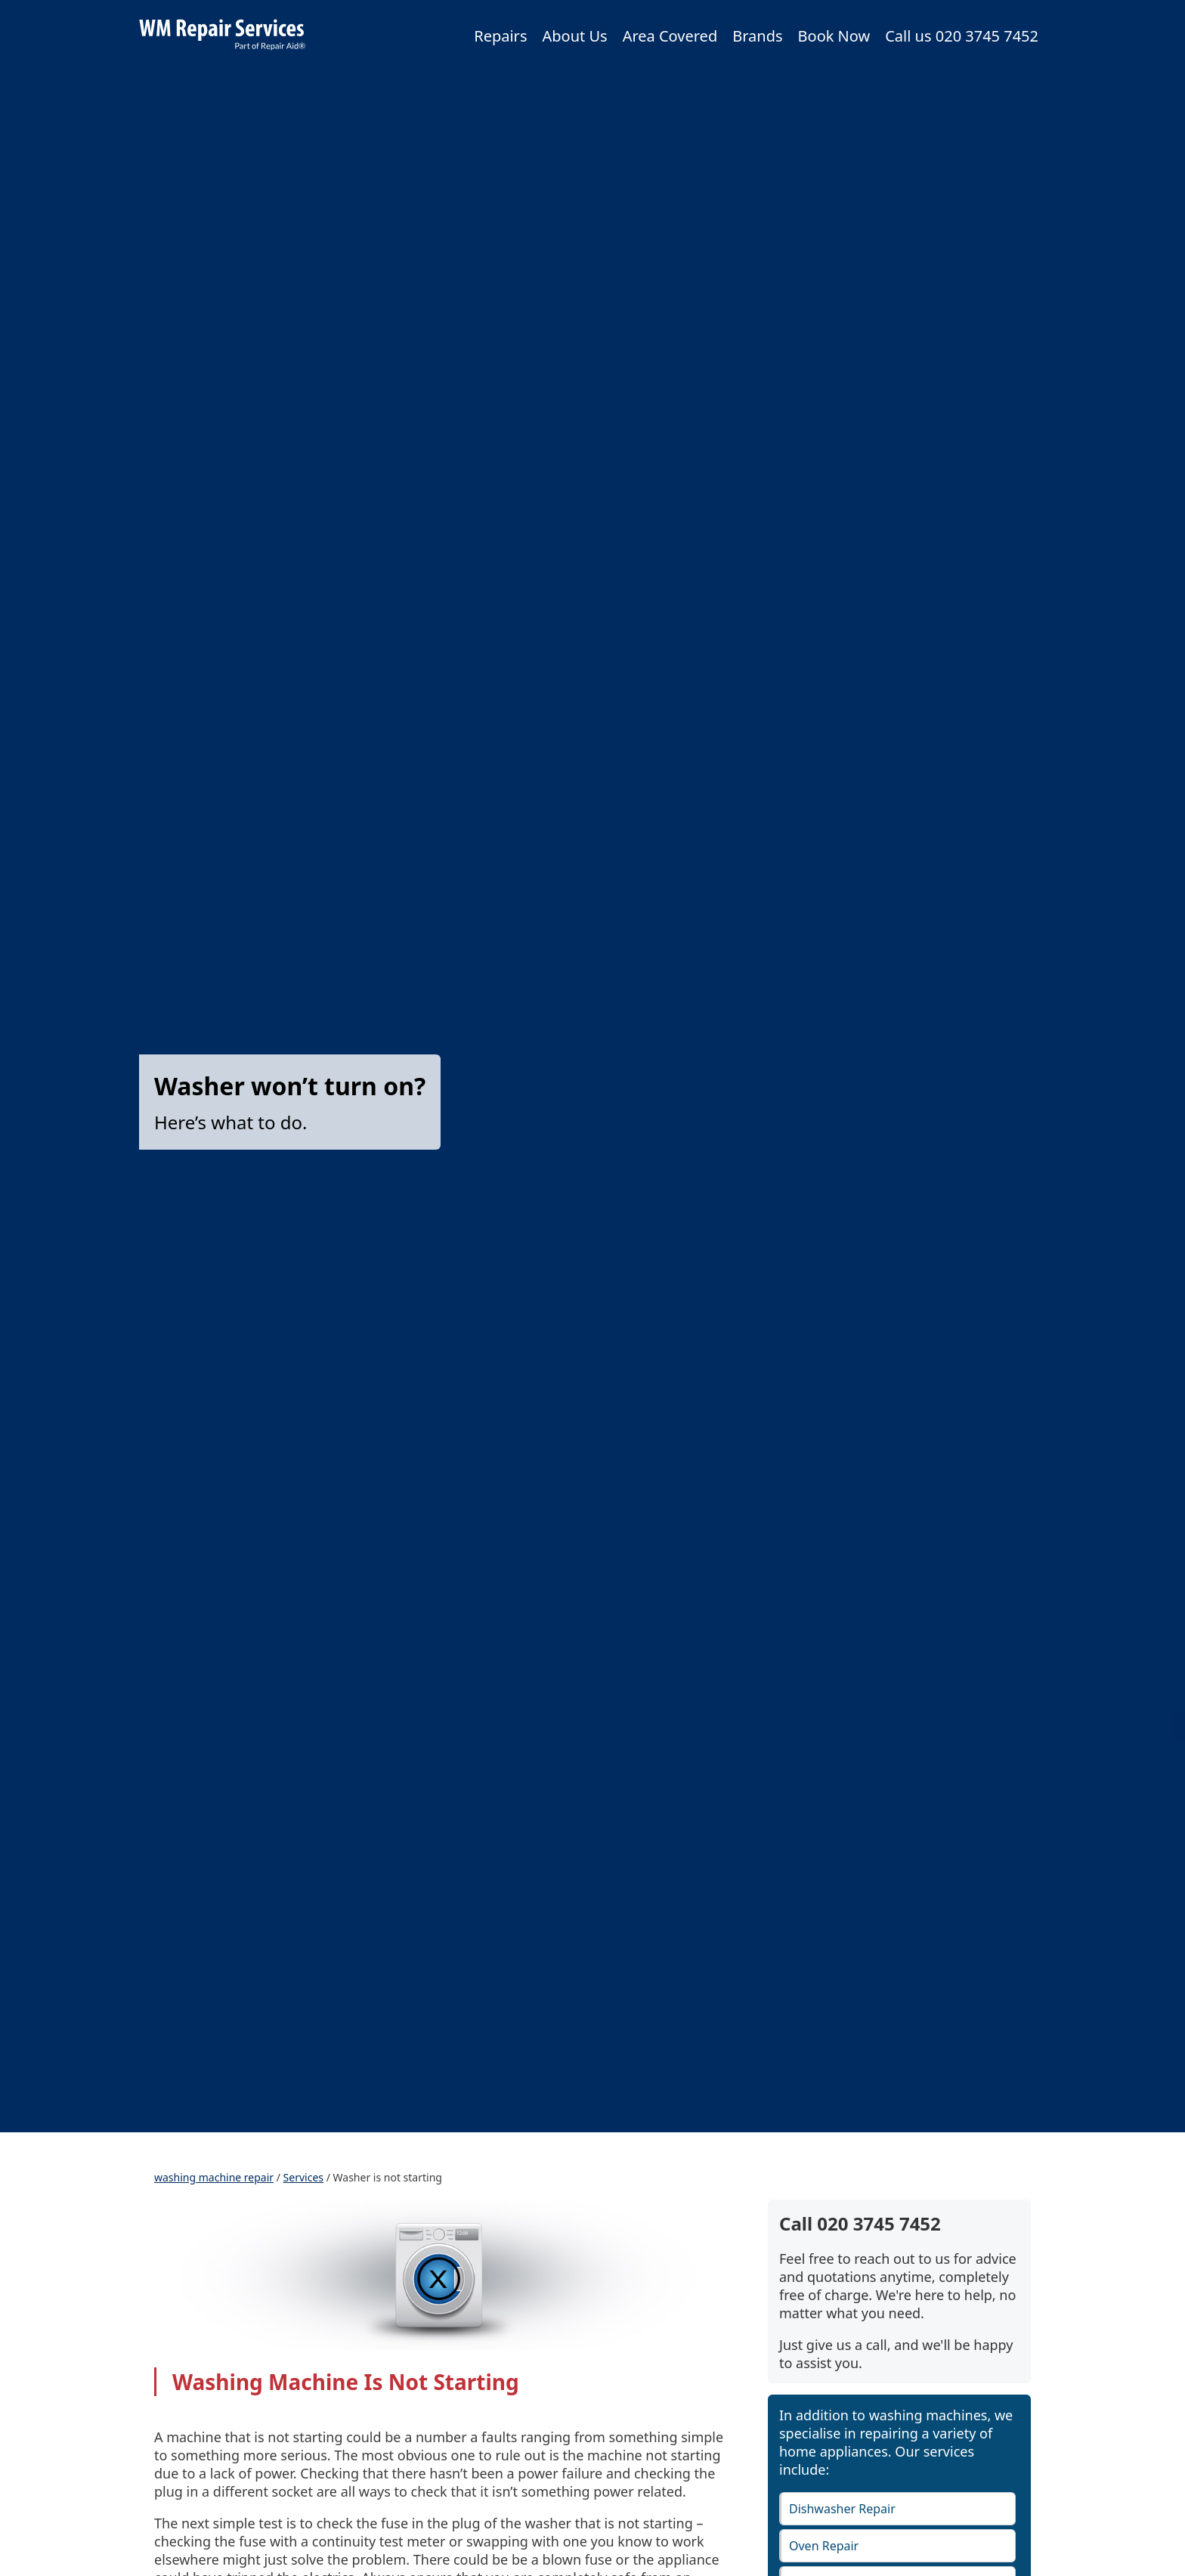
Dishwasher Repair (842, 2508)
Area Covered (670, 36)
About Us (574, 36)
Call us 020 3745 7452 (961, 36)
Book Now (834, 36)
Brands (757, 36)
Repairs (500, 36)
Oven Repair (824, 2545)
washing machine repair (214, 2177)
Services (303, 2177)
